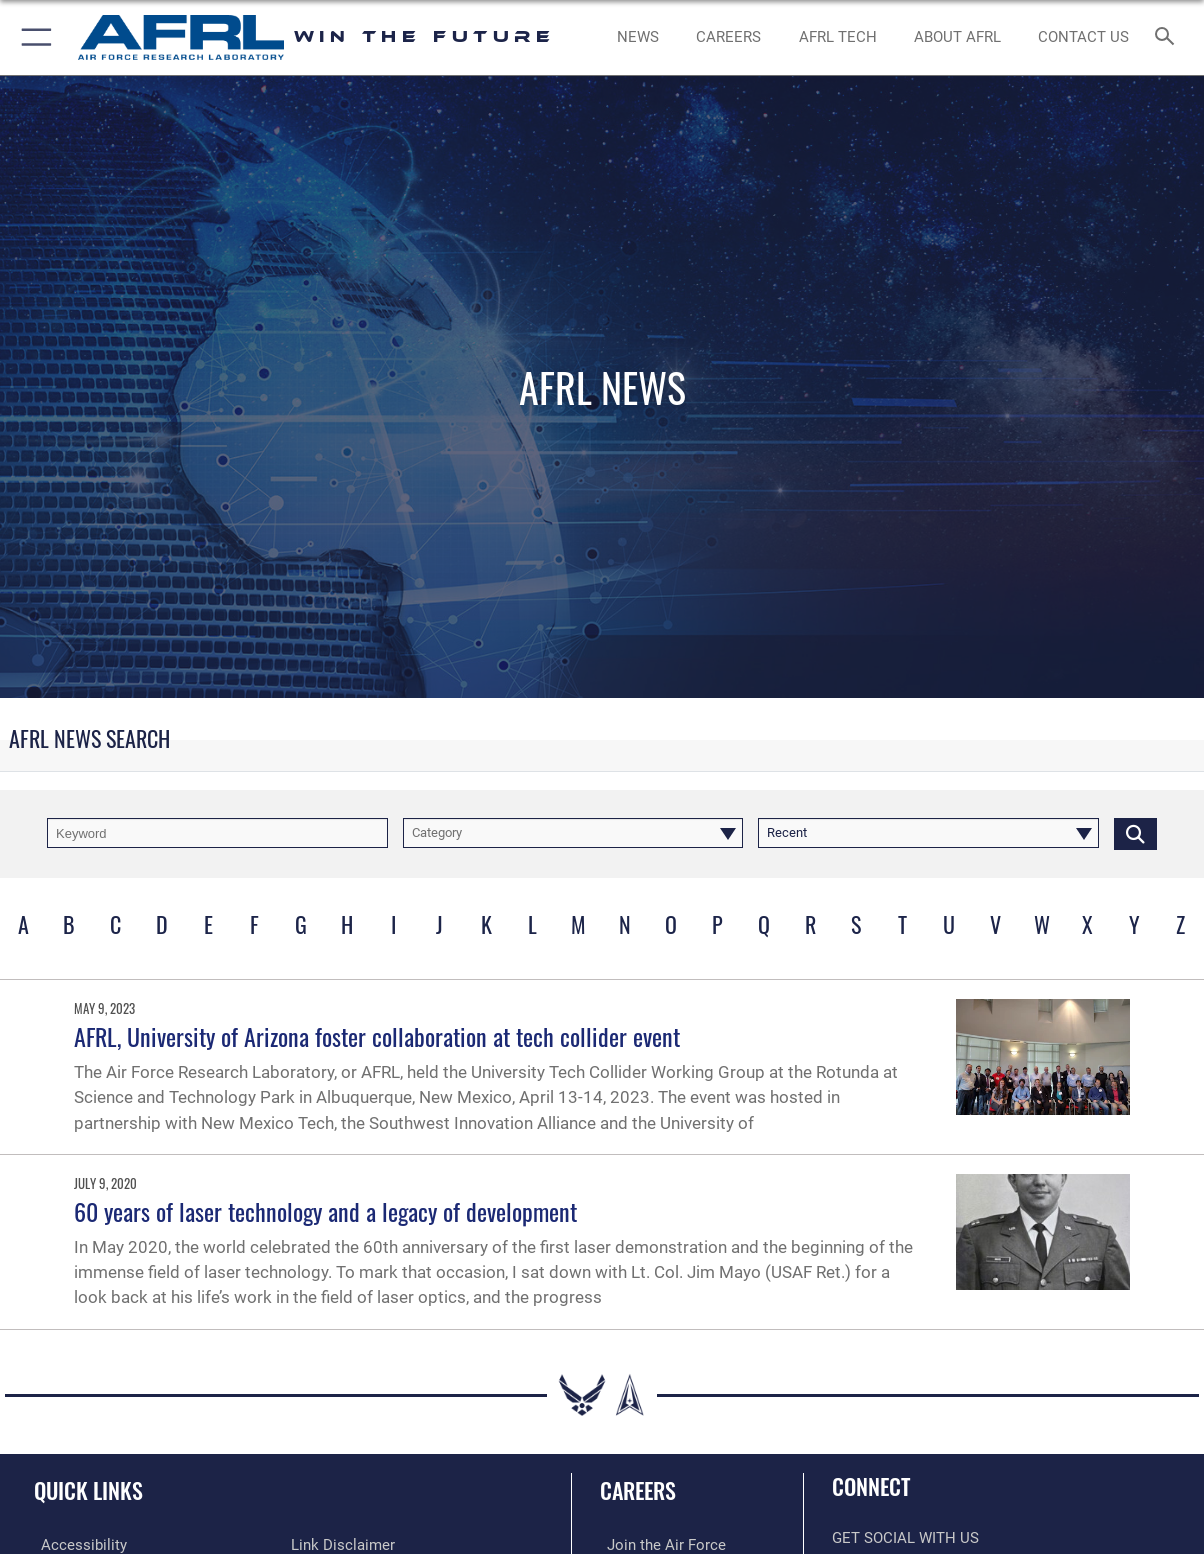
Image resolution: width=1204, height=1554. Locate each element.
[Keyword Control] (217, 833)
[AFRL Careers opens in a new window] (728, 37)
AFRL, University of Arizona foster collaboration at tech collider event (377, 1036)
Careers (638, 1489)
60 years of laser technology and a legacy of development (325, 1211)
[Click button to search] (1135, 833)
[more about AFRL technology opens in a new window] (838, 37)
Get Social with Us (905, 1538)
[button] (32, 37)
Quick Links (88, 1489)
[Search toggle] (1168, 37)
